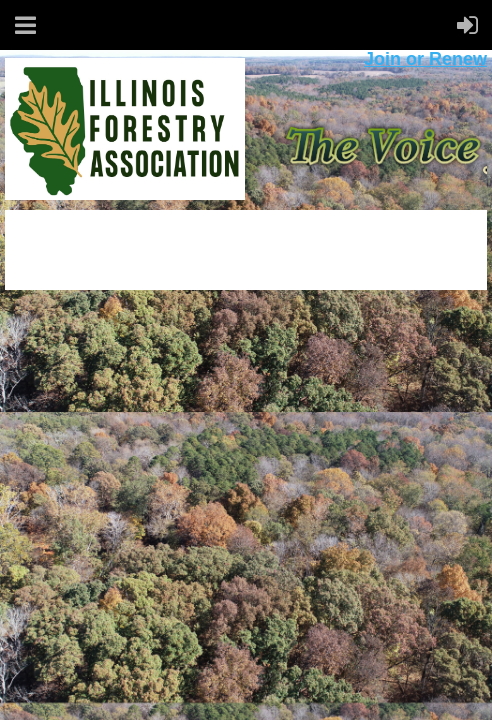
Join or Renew (425, 59)
